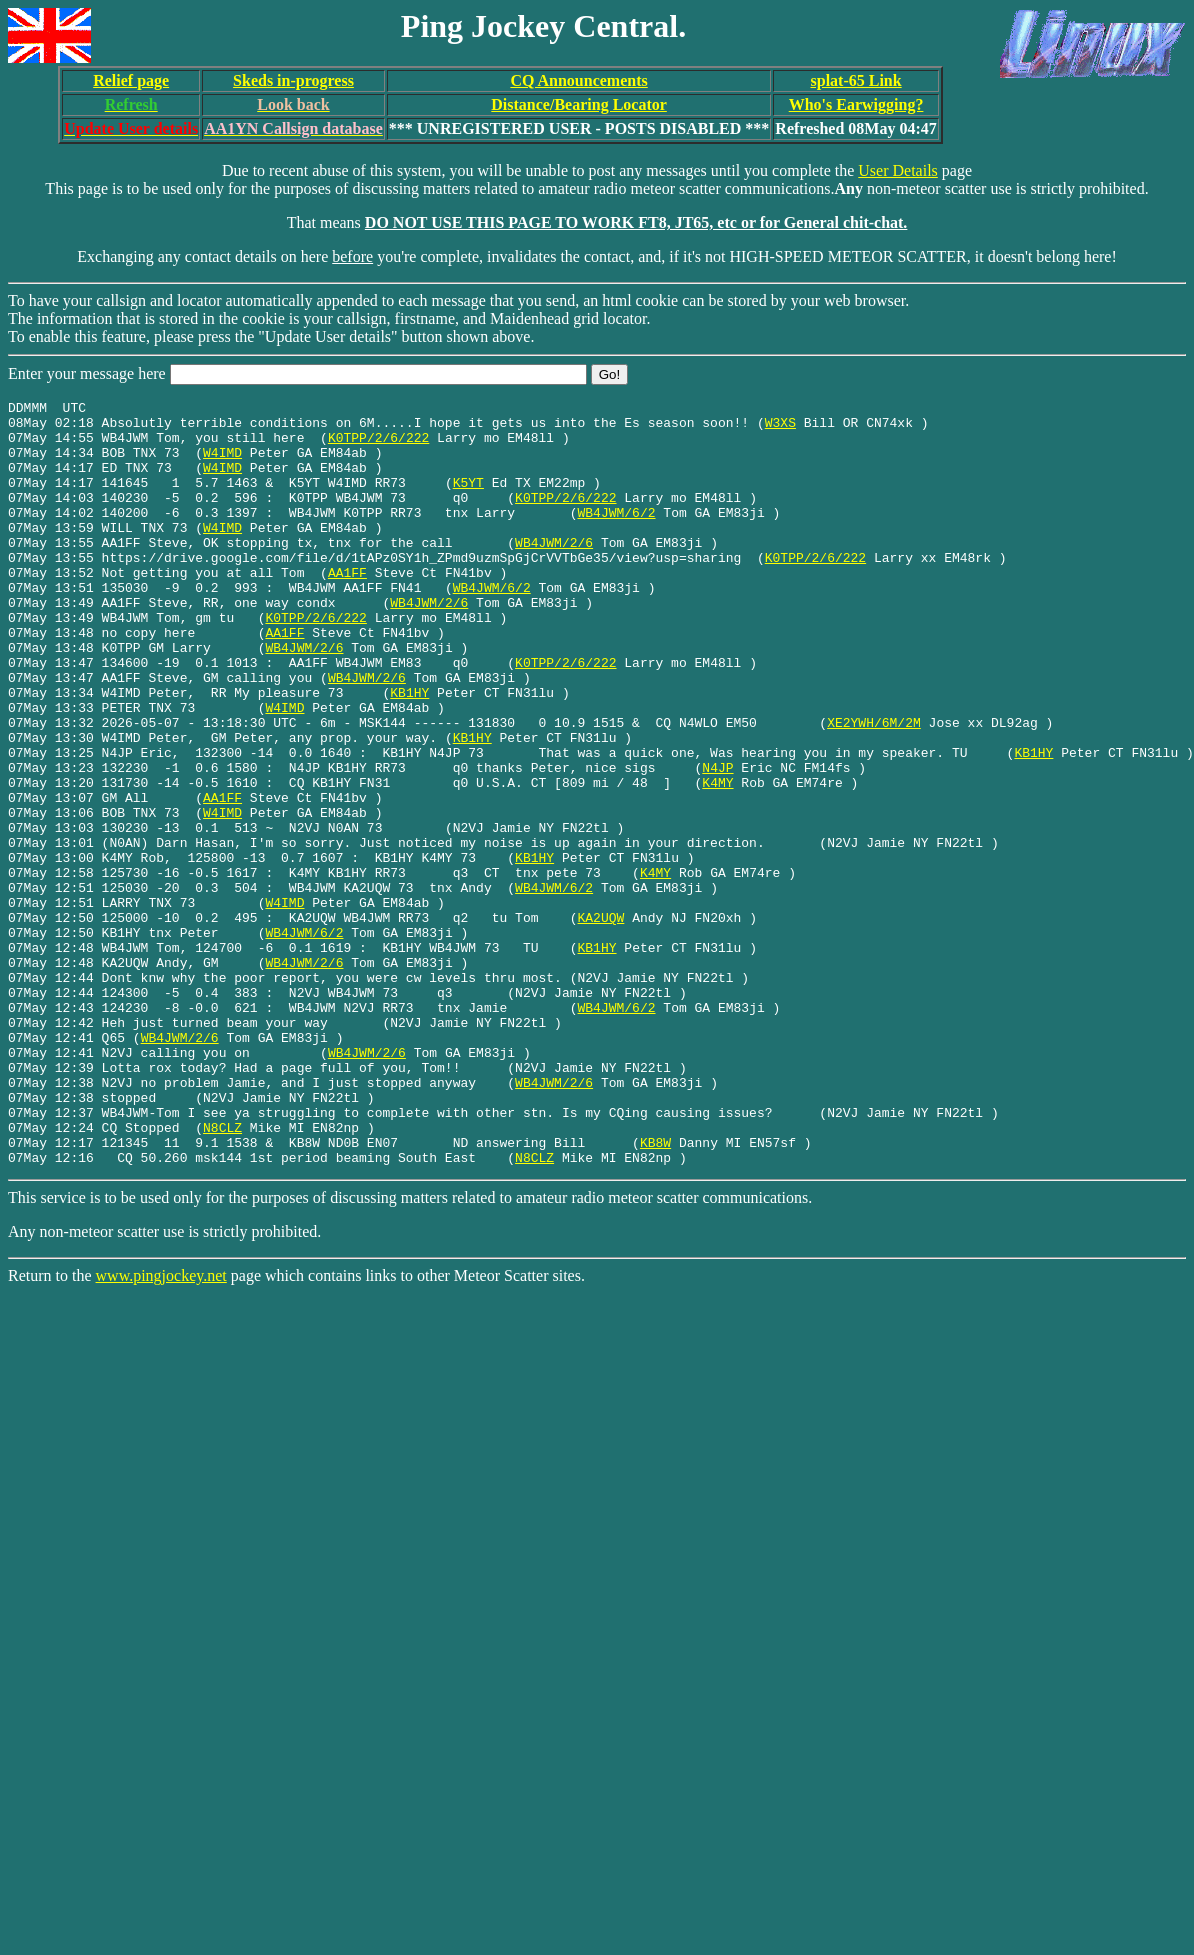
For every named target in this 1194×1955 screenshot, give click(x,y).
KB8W (655, 1292)
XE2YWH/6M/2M (874, 788)
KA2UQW (600, 1022)
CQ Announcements (578, 80)
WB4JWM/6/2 (616, 536)
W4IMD (222, 464)
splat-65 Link (856, 80)
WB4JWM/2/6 (554, 572)
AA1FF (347, 608)
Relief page (131, 80)
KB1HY (409, 752)
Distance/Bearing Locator (579, 104)
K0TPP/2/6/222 (378, 446)
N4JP (717, 842)
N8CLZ (222, 1274)
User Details (898, 170)
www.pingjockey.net (161, 1428)
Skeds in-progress (293, 80)
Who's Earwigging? (856, 104)
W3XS (780, 428)
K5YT (468, 500)
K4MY (717, 860)
